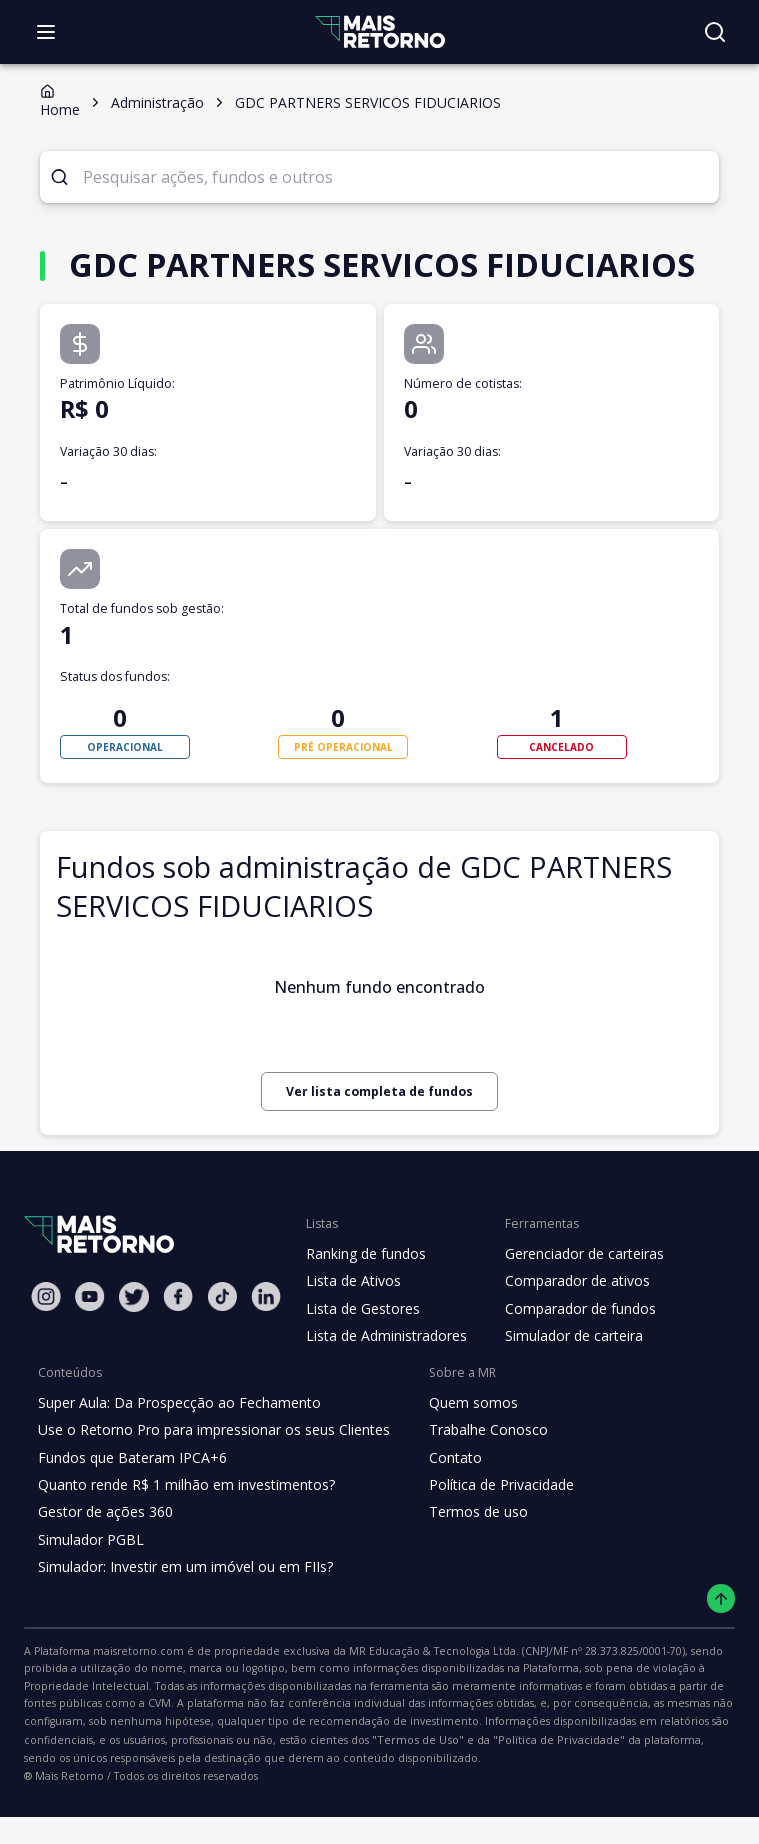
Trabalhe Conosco (472, 1475)
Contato (439, 1502)
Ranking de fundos (364, 1298)
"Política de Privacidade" (192, 1785)
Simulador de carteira (563, 1381)
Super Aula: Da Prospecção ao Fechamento (174, 1447)
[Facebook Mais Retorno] (178, 1340)
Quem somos (456, 1447)
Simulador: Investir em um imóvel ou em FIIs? (180, 1612)
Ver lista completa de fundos (379, 1135)
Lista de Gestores (361, 1353)
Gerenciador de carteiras (574, 1298)
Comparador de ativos (566, 1326)
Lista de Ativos (351, 1326)
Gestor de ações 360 (103, 1557)
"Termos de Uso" (65, 1785)
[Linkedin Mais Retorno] (266, 1340)
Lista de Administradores (382, 1381)
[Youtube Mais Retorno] (90, 1340)
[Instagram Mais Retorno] (46, 1340)
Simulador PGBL (90, 1584)
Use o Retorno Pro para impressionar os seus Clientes (207, 1475)
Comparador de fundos (568, 1353)
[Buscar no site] (715, 32)
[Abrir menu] (46, 32)
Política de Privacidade (486, 1529)
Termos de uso (461, 1557)
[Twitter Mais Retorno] (134, 1341)
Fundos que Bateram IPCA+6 (129, 1502)
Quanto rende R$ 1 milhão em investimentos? (180, 1529)
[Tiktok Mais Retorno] (222, 1340)
